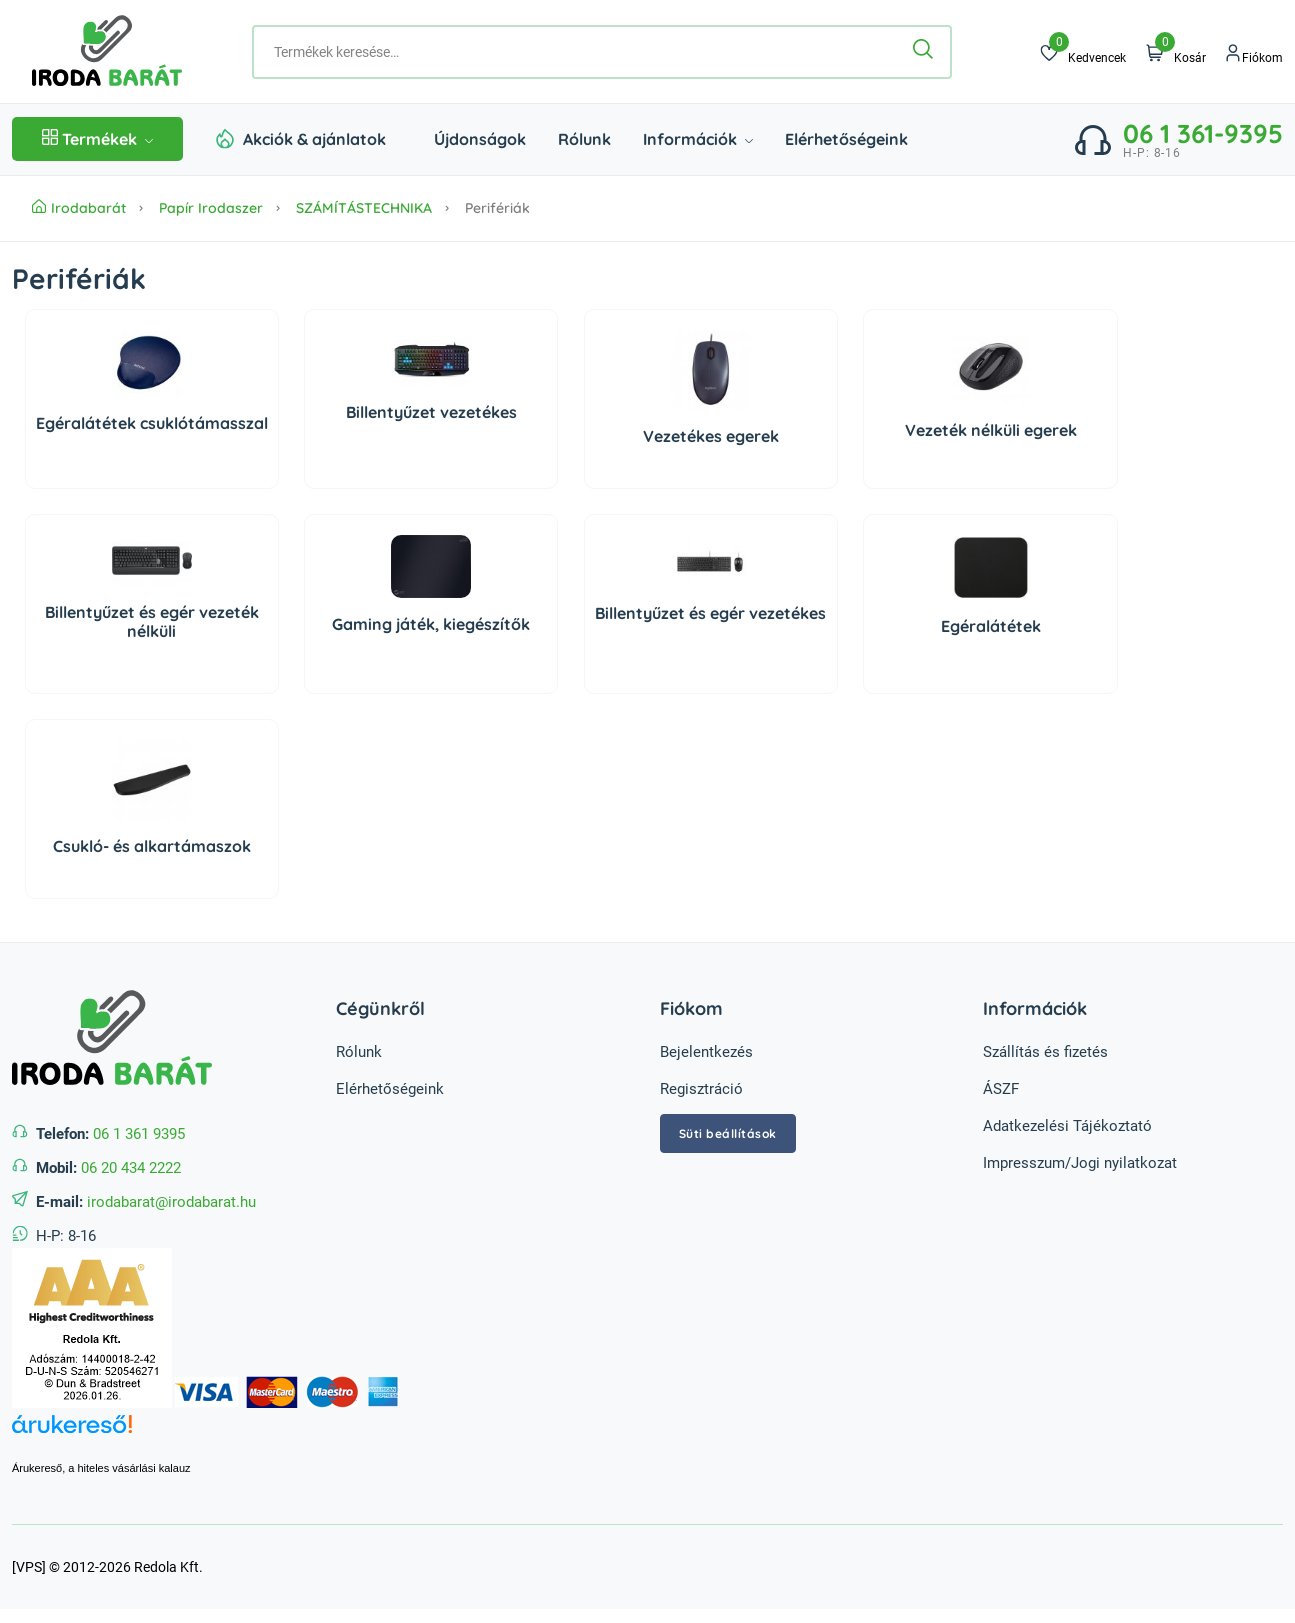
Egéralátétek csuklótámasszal (152, 423)
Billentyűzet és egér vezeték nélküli (152, 621)
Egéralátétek (991, 626)
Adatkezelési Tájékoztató (1067, 1126)
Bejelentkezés (706, 1052)
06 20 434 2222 (131, 1168)
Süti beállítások (728, 1133)
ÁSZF (1001, 1089)
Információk (698, 139)
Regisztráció (701, 1089)
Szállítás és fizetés (1045, 1052)
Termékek (97, 139)
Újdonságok (480, 139)
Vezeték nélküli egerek (991, 430)
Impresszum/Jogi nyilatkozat (1080, 1163)
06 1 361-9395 (1203, 133)
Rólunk (584, 139)
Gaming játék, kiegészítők (431, 624)
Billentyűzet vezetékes (431, 412)
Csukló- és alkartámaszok (152, 846)
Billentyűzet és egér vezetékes (710, 613)
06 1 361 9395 (139, 1134)
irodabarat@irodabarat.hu (171, 1202)
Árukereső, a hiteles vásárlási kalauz (101, 1468)
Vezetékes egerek (711, 436)
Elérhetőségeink (846, 139)
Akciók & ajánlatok (314, 139)
